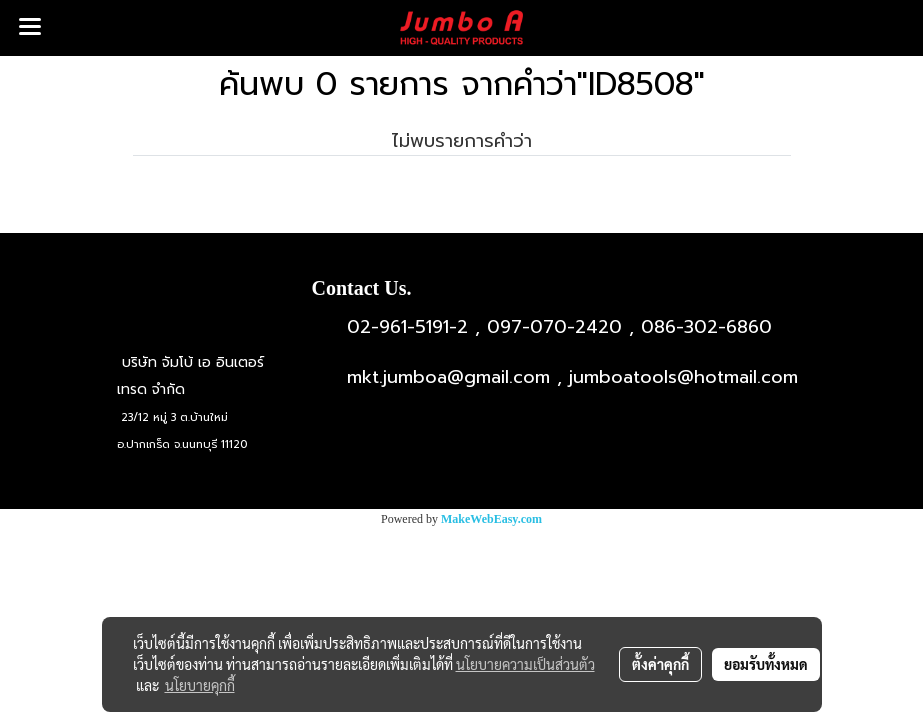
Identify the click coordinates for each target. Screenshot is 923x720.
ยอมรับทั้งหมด (766, 664)
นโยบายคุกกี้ (200, 685)
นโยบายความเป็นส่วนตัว (525, 664)
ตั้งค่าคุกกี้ (660, 664)
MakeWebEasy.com (491, 519)
